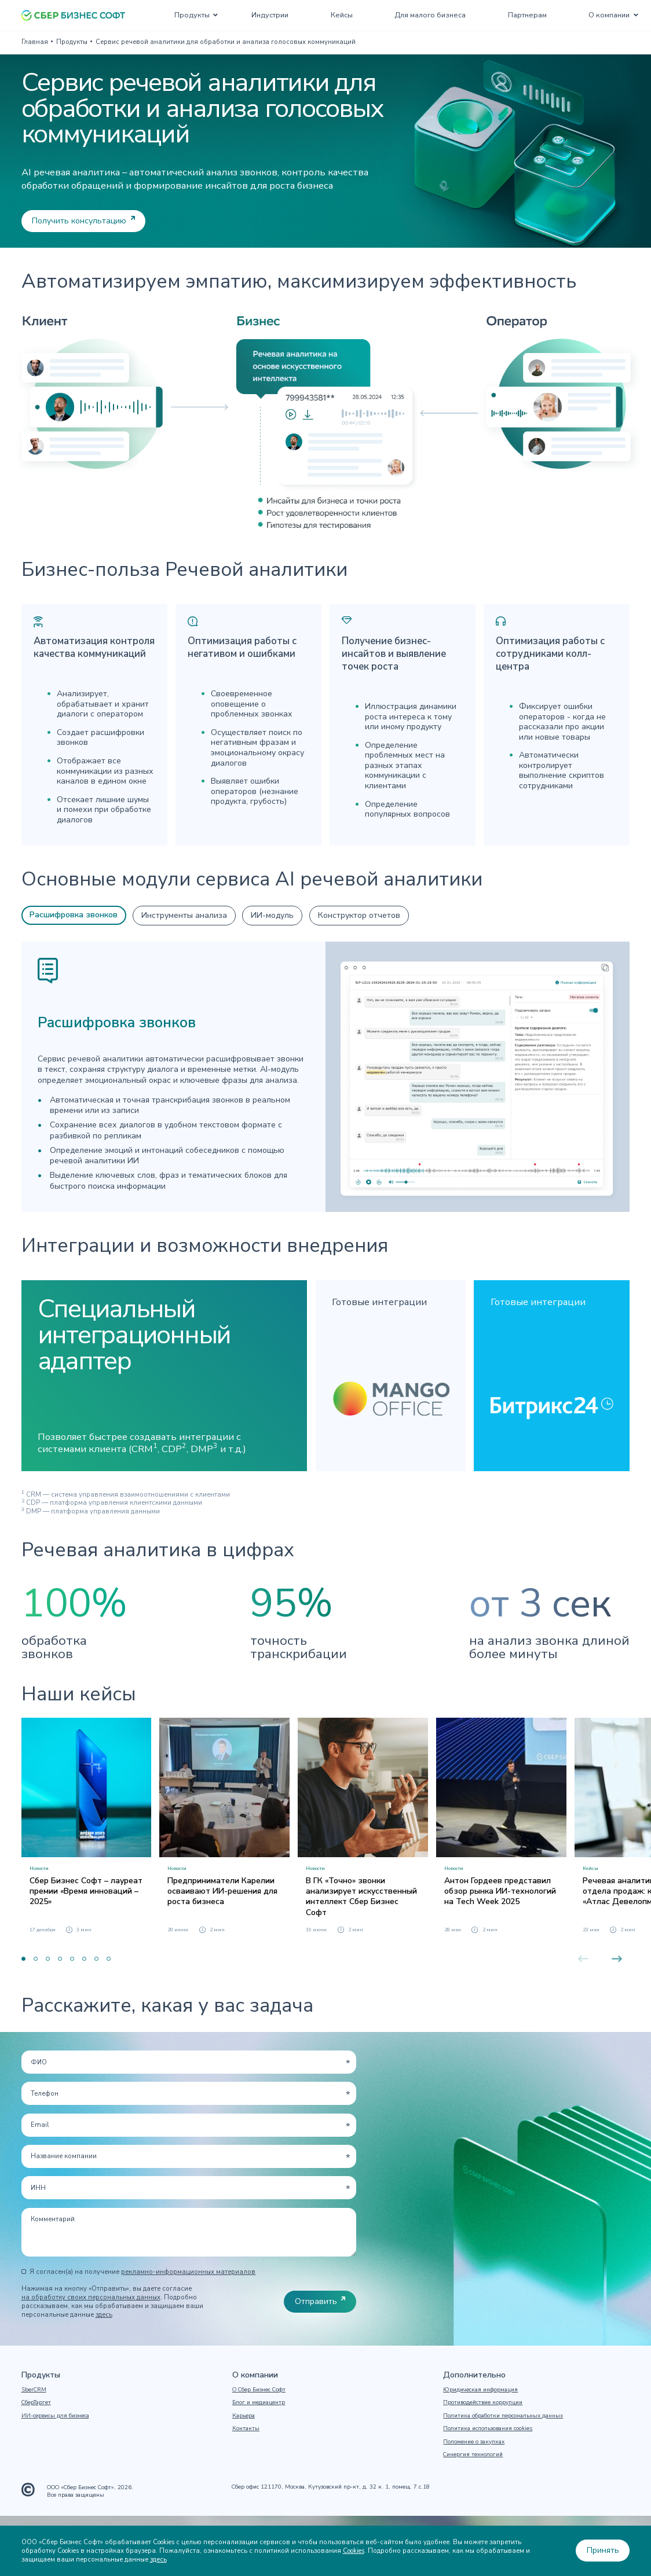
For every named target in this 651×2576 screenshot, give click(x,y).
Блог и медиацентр (258, 2402)
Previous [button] (583, 1959)
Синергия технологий (473, 2454)
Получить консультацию (79, 220)
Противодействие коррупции (482, 2402)
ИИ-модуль (272, 915)
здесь (104, 2314)
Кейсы (342, 15)
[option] (86, 1826)
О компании (609, 15)
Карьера (243, 2415)
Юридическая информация (480, 2389)
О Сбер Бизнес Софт (259, 2389)
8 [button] (109, 1959)
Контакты (245, 2428)
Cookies (353, 2550)
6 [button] (84, 1959)
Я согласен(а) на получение (142, 2272)
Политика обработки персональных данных (503, 2415)
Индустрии (269, 15)
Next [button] (617, 1959)
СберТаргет (36, 2402)
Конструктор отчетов (359, 915)
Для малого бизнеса (430, 15)
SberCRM (33, 2389)
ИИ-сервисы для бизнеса (55, 2415)
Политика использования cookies (487, 2428)
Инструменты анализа (184, 915)
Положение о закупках (473, 2441)
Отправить (316, 2301)
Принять (603, 2550)
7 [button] (96, 1959)
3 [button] (48, 1959)
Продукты (192, 15)
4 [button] (60, 1959)
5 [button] (72, 1959)
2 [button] (36, 1959)
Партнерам (527, 15)
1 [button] (23, 1959)
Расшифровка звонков (74, 914)
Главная (34, 42)
